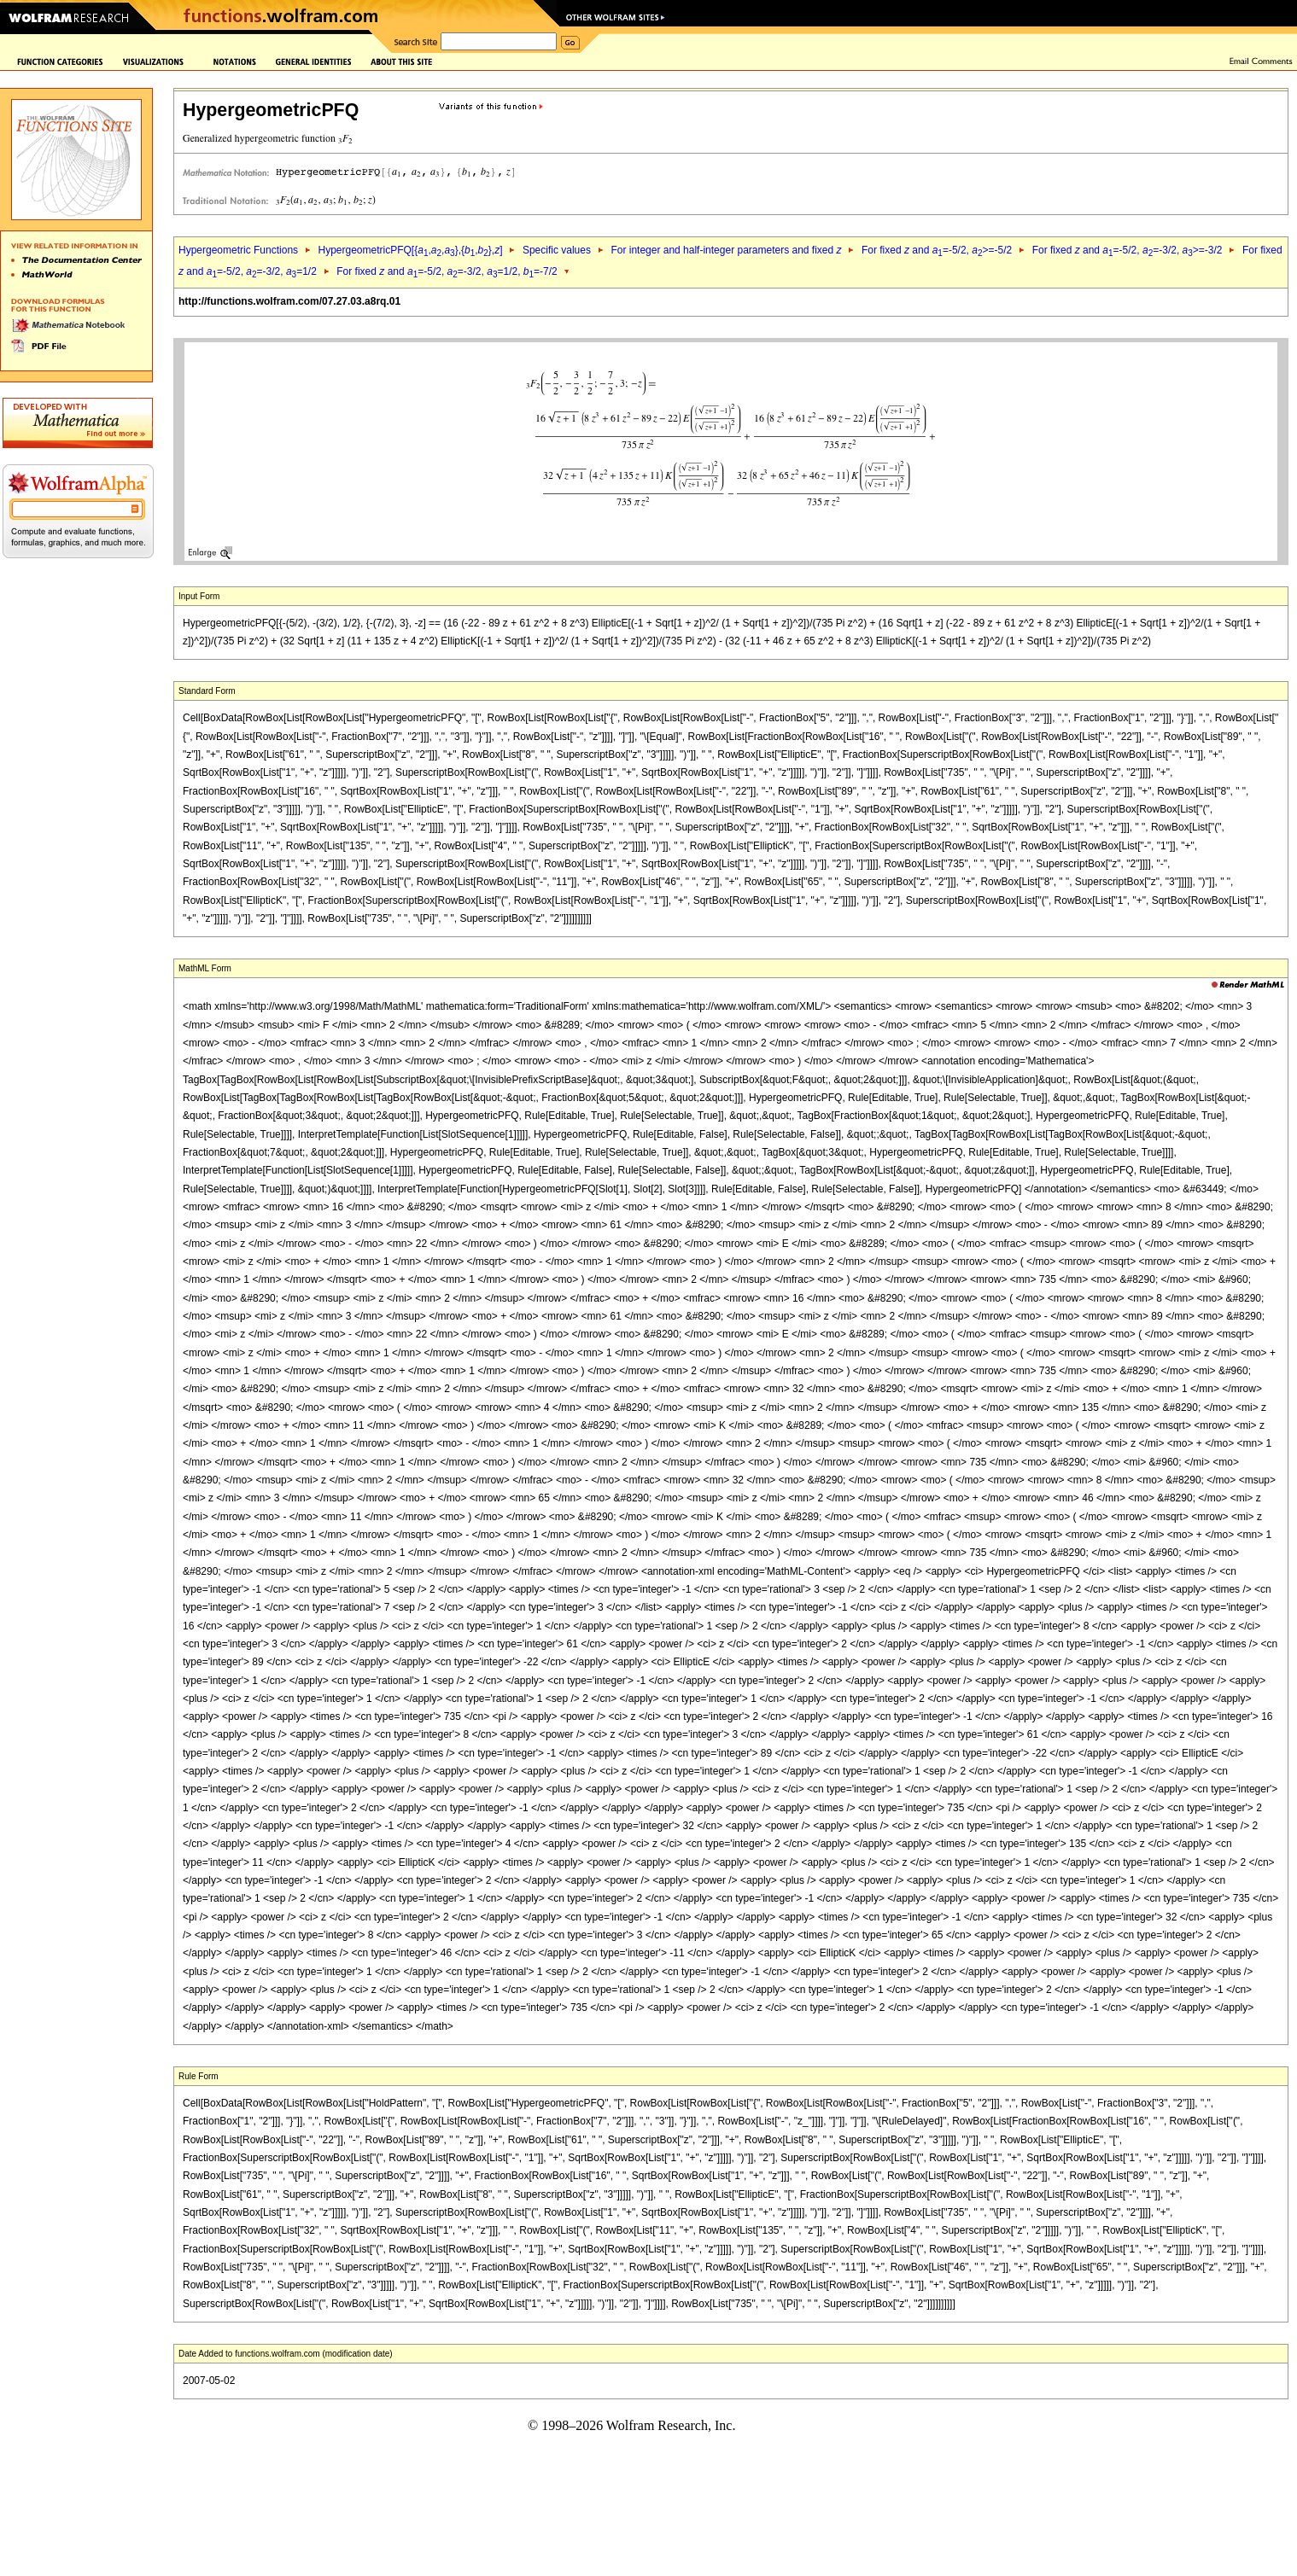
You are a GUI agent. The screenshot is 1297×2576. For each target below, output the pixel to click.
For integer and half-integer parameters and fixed (726, 250)
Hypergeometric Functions (238, 250)
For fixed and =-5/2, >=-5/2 (937, 250)
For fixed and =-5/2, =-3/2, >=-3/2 (1127, 250)
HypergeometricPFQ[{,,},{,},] (410, 250)
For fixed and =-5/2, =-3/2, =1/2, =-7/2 (446, 271)
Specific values (557, 250)
